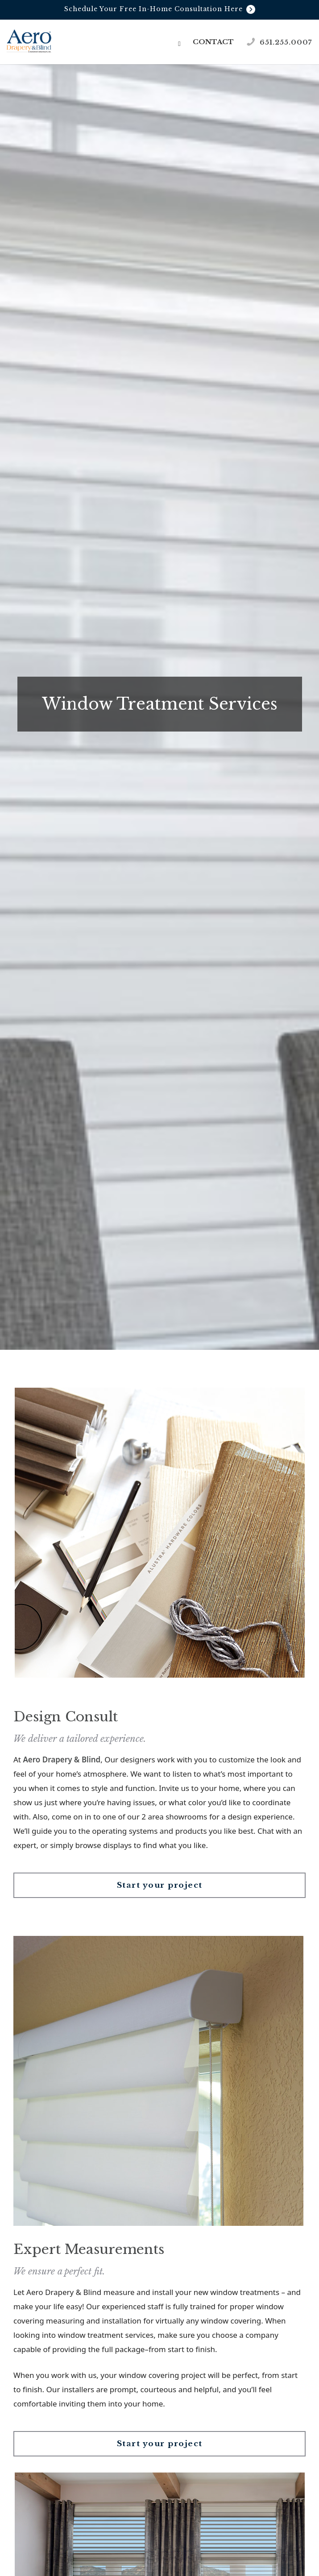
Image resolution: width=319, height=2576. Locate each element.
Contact (213, 41)
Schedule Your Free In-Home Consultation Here (159, 9)
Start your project (160, 1885)
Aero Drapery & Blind (61, 1759)
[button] (179, 43)
